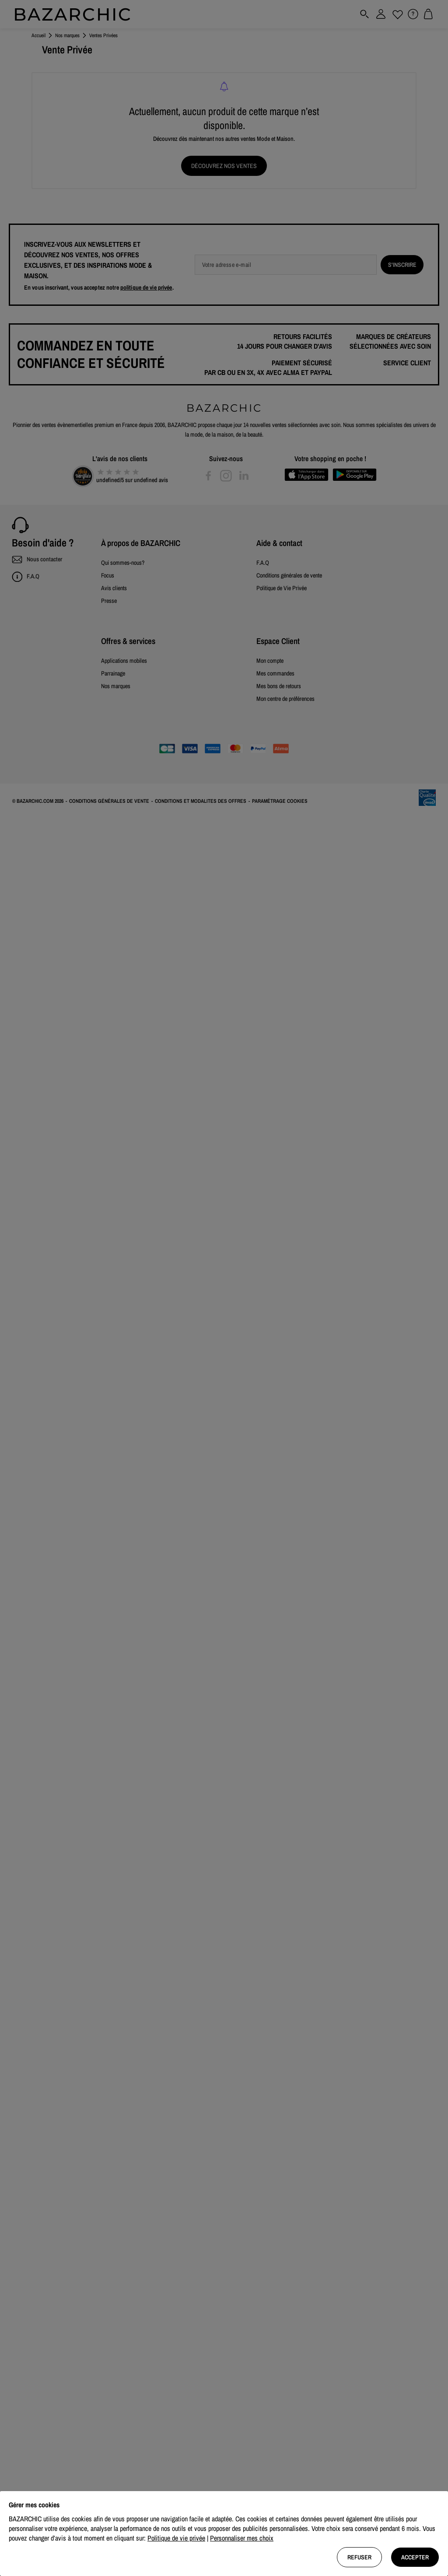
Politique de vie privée (176, 2538)
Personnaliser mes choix (241, 2538)
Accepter (415, 2557)
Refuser (359, 2557)
